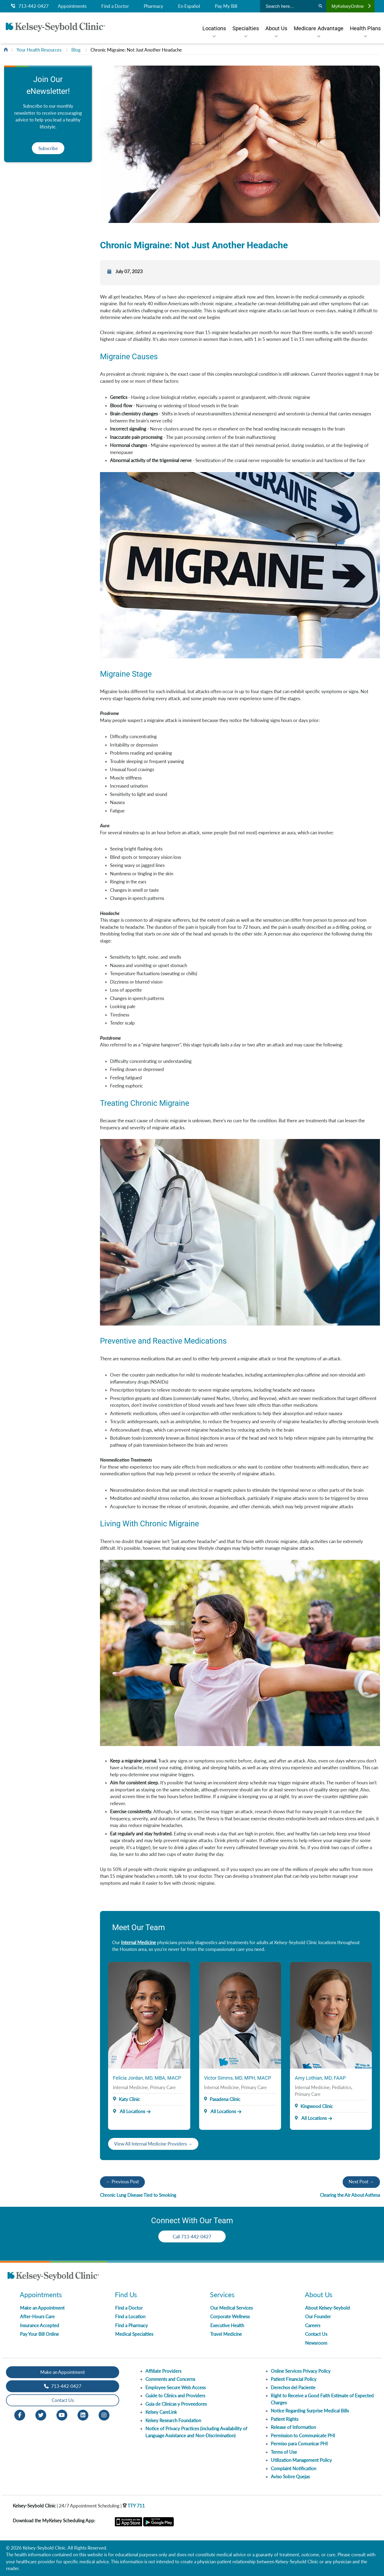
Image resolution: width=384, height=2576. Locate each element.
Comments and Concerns (170, 2379)
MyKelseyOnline (351, 6)
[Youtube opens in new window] (62, 2414)
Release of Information (293, 2427)
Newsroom (316, 2343)
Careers (312, 2325)
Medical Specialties (134, 2334)
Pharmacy (153, 6)
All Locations (129, 2111)
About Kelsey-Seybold (327, 2308)
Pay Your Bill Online (39, 2334)
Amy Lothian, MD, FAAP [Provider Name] (320, 2078)
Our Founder (318, 2316)
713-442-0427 (30, 6)
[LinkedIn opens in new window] (83, 2414)
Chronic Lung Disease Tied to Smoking (138, 2195)
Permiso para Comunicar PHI (299, 2443)
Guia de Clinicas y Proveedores (176, 2404)
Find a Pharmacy (131, 2325)
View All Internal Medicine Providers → (153, 2144)
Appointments (72, 6)
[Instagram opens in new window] (104, 2414)
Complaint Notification (293, 2468)
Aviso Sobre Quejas (290, 2476)
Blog (76, 50)
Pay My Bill (226, 6)
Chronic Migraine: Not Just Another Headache (136, 50)
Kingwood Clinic (316, 2106)
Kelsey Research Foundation (173, 2420)
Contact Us (316, 2334)
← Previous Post (122, 2181)
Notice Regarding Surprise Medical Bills (310, 2411)
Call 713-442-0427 (192, 2236)
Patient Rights (284, 2419)
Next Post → (361, 2181)
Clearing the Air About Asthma (350, 2195)
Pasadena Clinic (225, 2099)
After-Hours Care (37, 2316)
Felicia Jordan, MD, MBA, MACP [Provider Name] (147, 2078)
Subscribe (48, 148)
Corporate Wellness (230, 2316)
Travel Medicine (226, 2334)
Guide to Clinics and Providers (175, 2395)
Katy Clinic (129, 2099)
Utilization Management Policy (301, 2460)
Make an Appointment (42, 2308)
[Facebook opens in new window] (19, 2414)
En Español (189, 6)
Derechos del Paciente (293, 2387)
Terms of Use (284, 2452)
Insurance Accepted (39, 2325)
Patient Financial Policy (293, 2379)
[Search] (320, 6)
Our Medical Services (231, 2308)
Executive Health (227, 2325)
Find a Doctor (115, 6)
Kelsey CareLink (161, 2412)
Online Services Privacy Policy (300, 2371)
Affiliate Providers (163, 2371)
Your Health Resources (38, 50)
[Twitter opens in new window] (41, 2414)
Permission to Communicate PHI (303, 2435)
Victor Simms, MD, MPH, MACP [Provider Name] (237, 2078)
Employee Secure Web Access (175, 2387)
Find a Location (130, 2316)
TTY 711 (134, 2506)
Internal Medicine (138, 1942)
